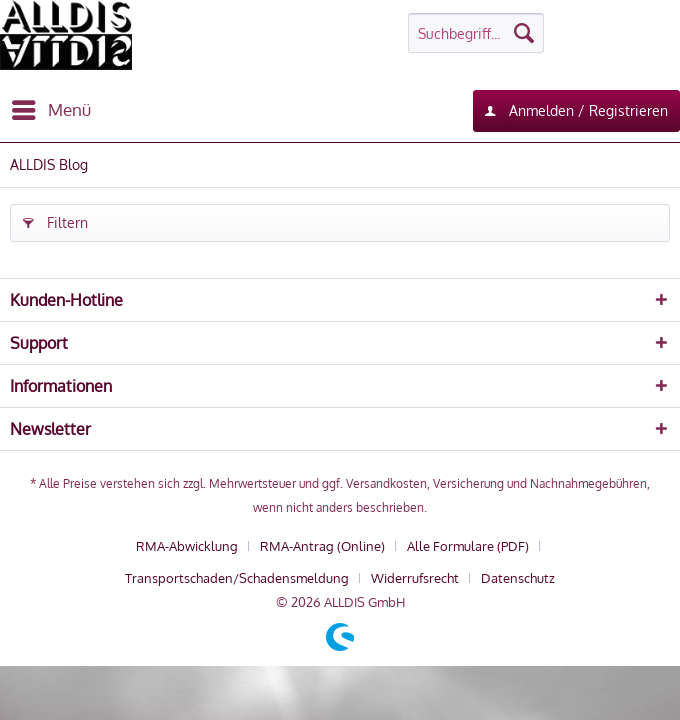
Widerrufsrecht (415, 578)
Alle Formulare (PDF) (468, 546)
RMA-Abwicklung (187, 546)
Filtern (55, 219)
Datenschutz (518, 578)
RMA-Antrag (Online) (322, 546)
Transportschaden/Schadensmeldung (237, 578)
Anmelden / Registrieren (576, 107)
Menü (51, 107)
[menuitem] (50, 110)
